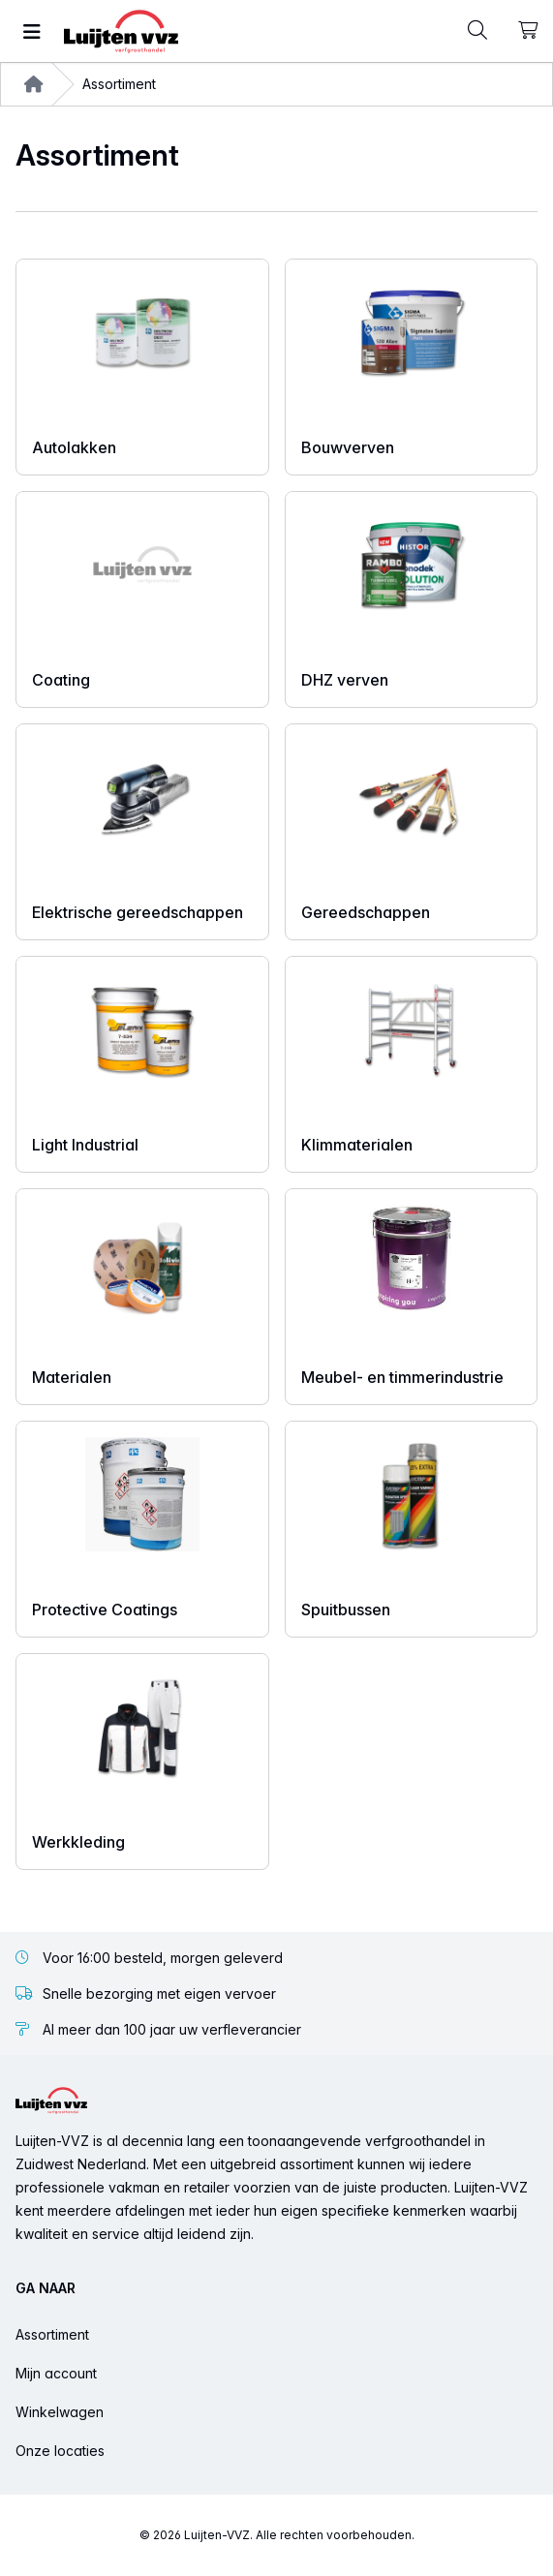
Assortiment (52, 2334)
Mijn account (56, 2373)
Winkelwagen (59, 2412)
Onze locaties (60, 2450)
